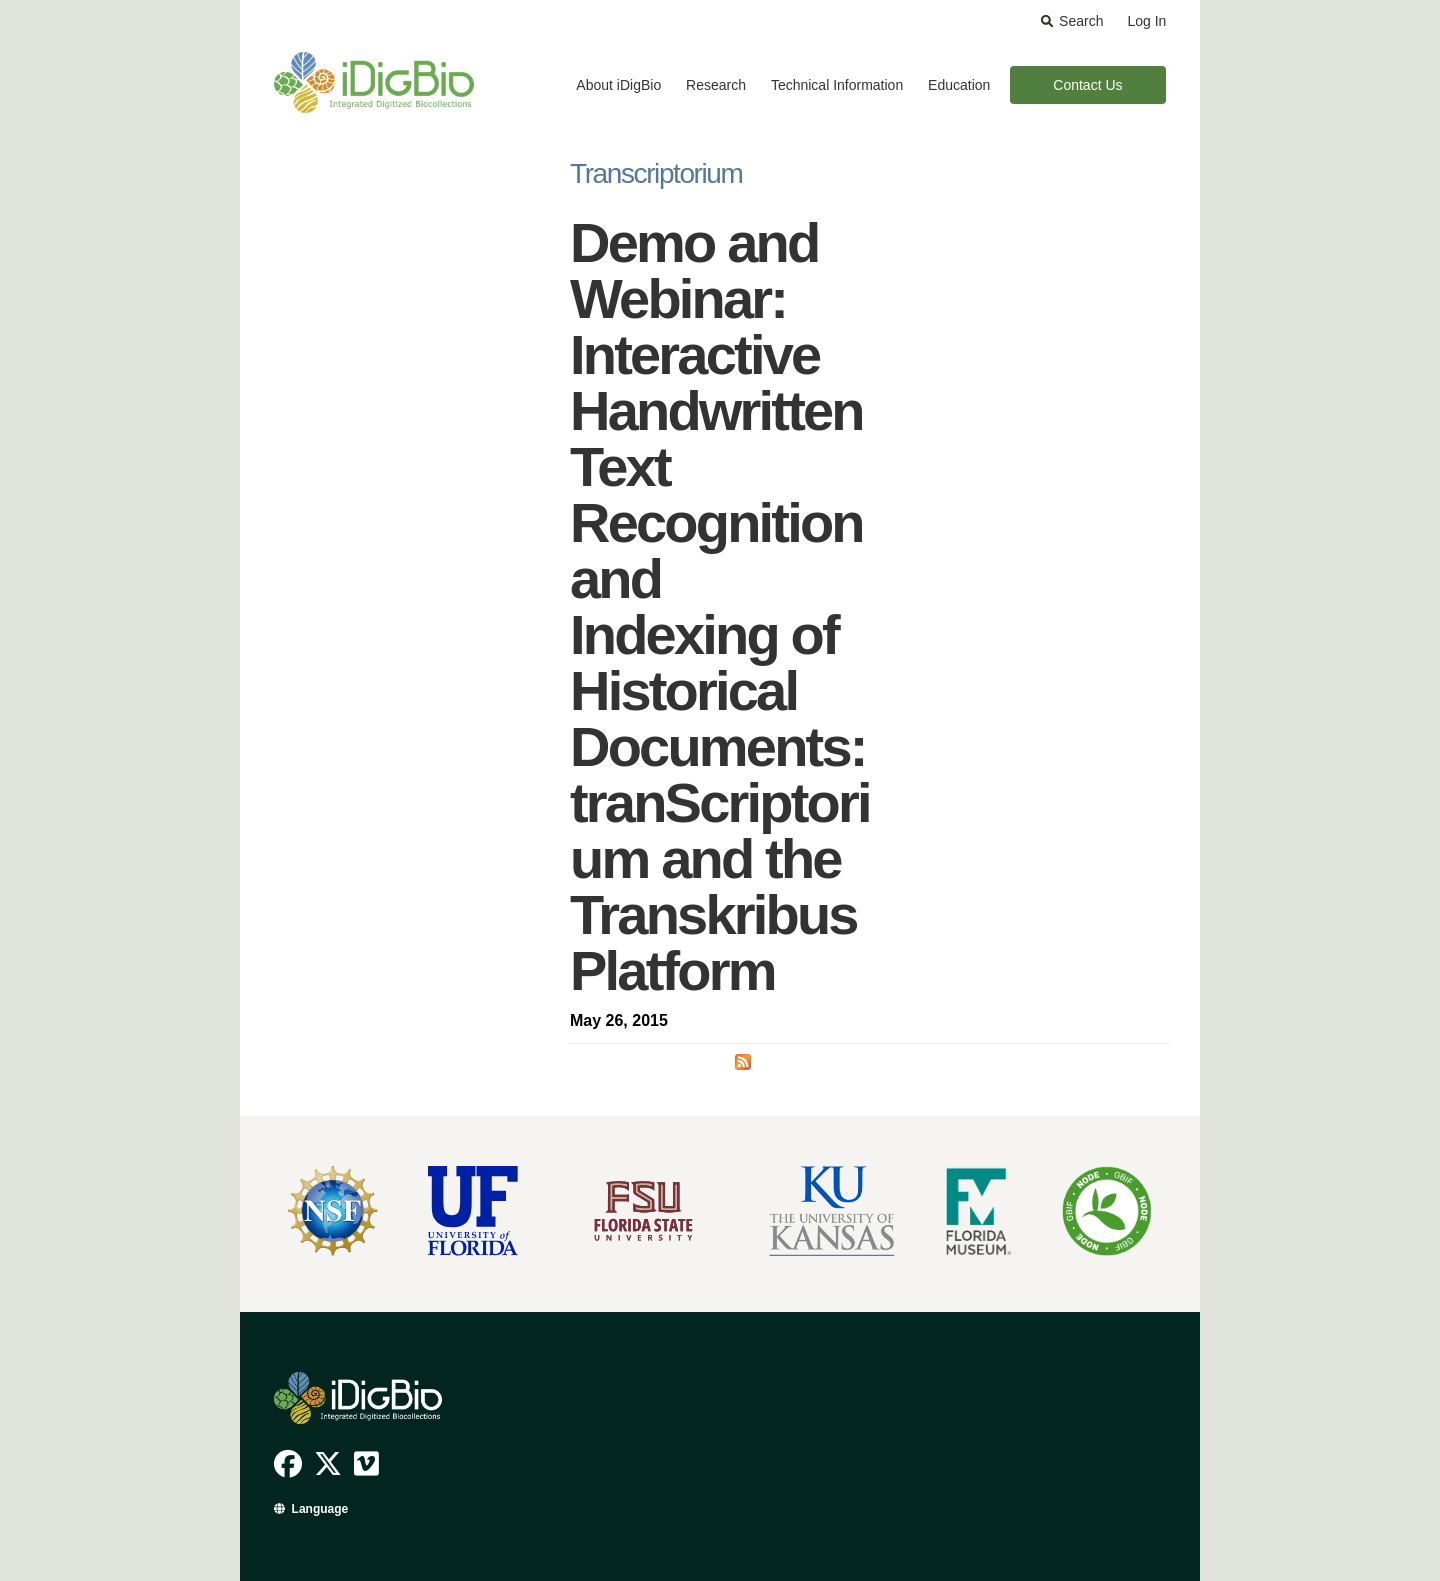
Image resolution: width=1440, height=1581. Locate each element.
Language (320, 1509)
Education (959, 85)
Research (716, 85)
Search (1081, 21)
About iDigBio (618, 85)
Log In (1146, 21)
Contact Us (1087, 85)
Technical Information (837, 85)
